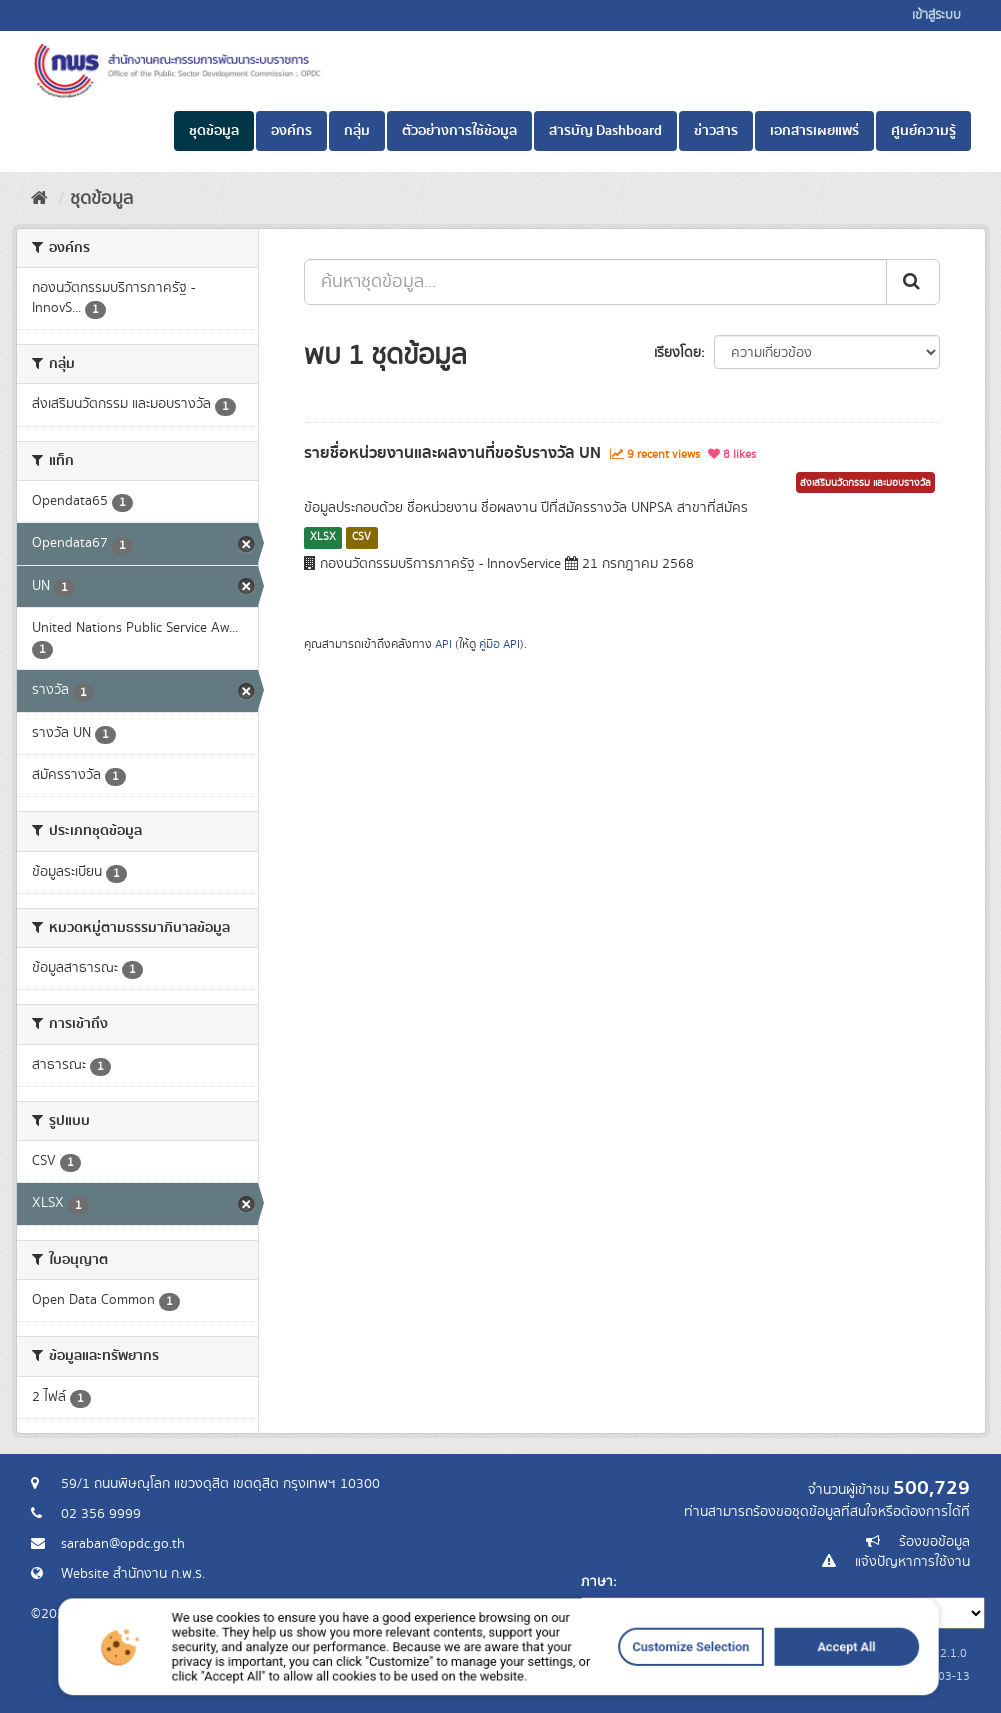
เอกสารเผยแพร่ (814, 131)
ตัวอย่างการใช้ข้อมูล (459, 131)
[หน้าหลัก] (39, 199)
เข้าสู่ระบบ (936, 15)
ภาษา (597, 1582)
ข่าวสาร (716, 131)
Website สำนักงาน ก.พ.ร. (133, 1574)
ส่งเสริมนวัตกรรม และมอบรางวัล (865, 483)
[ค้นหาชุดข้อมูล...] (595, 282)
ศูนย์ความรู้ (923, 131)
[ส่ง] (913, 282)
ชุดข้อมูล (214, 131)
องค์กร (291, 131)
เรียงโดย (677, 353)
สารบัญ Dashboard (605, 131)
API (443, 644)
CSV (361, 537)
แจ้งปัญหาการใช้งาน (912, 1562)
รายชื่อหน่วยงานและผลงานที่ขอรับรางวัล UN (452, 453)
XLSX (323, 537)
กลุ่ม (357, 131)
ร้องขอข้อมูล (934, 1542)
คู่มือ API (499, 644)
